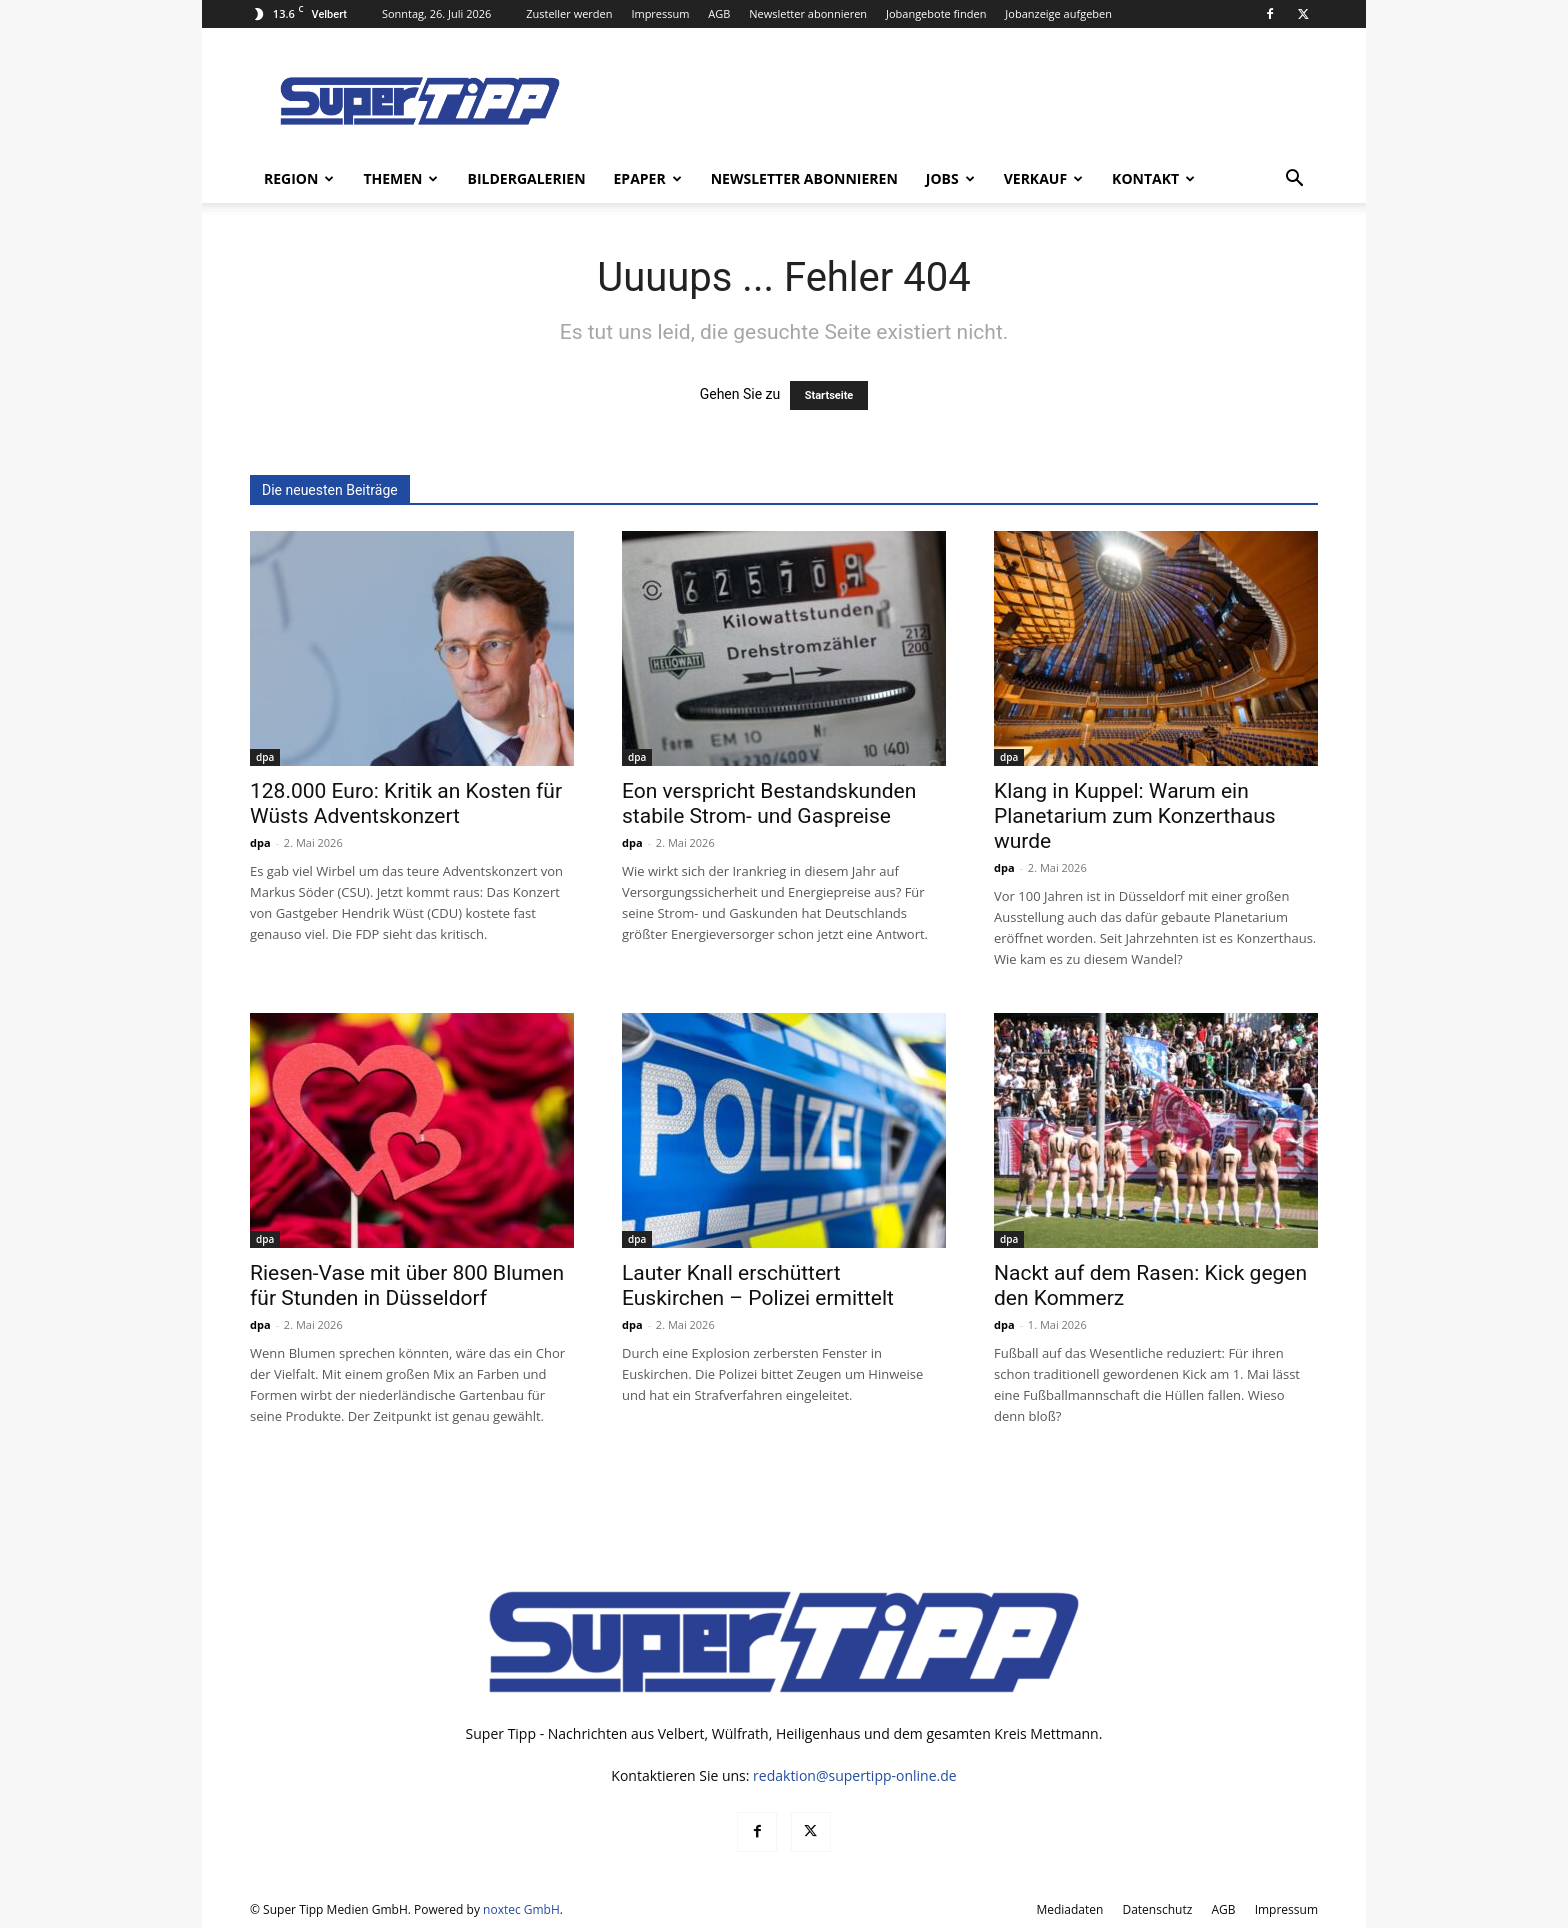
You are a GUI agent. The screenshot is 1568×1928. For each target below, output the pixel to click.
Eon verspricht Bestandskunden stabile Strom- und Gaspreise (769, 803)
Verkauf (1043, 178)
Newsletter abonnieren (808, 13)
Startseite (829, 395)
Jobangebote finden (936, 13)
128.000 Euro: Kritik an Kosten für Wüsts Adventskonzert (406, 803)
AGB (719, 13)
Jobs (950, 178)
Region (299, 178)
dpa (265, 757)
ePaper (648, 178)
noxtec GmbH (521, 1909)
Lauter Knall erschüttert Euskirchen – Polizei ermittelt (758, 1285)
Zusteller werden (569, 13)
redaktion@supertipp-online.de (855, 1775)
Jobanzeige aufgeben (1058, 13)
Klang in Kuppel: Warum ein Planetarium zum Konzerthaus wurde (1135, 816)
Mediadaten (1069, 1909)
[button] (1294, 180)
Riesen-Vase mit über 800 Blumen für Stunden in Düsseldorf (407, 1285)
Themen (400, 178)
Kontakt (1153, 178)
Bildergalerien (526, 178)
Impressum (660, 13)
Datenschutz (1157, 1909)
